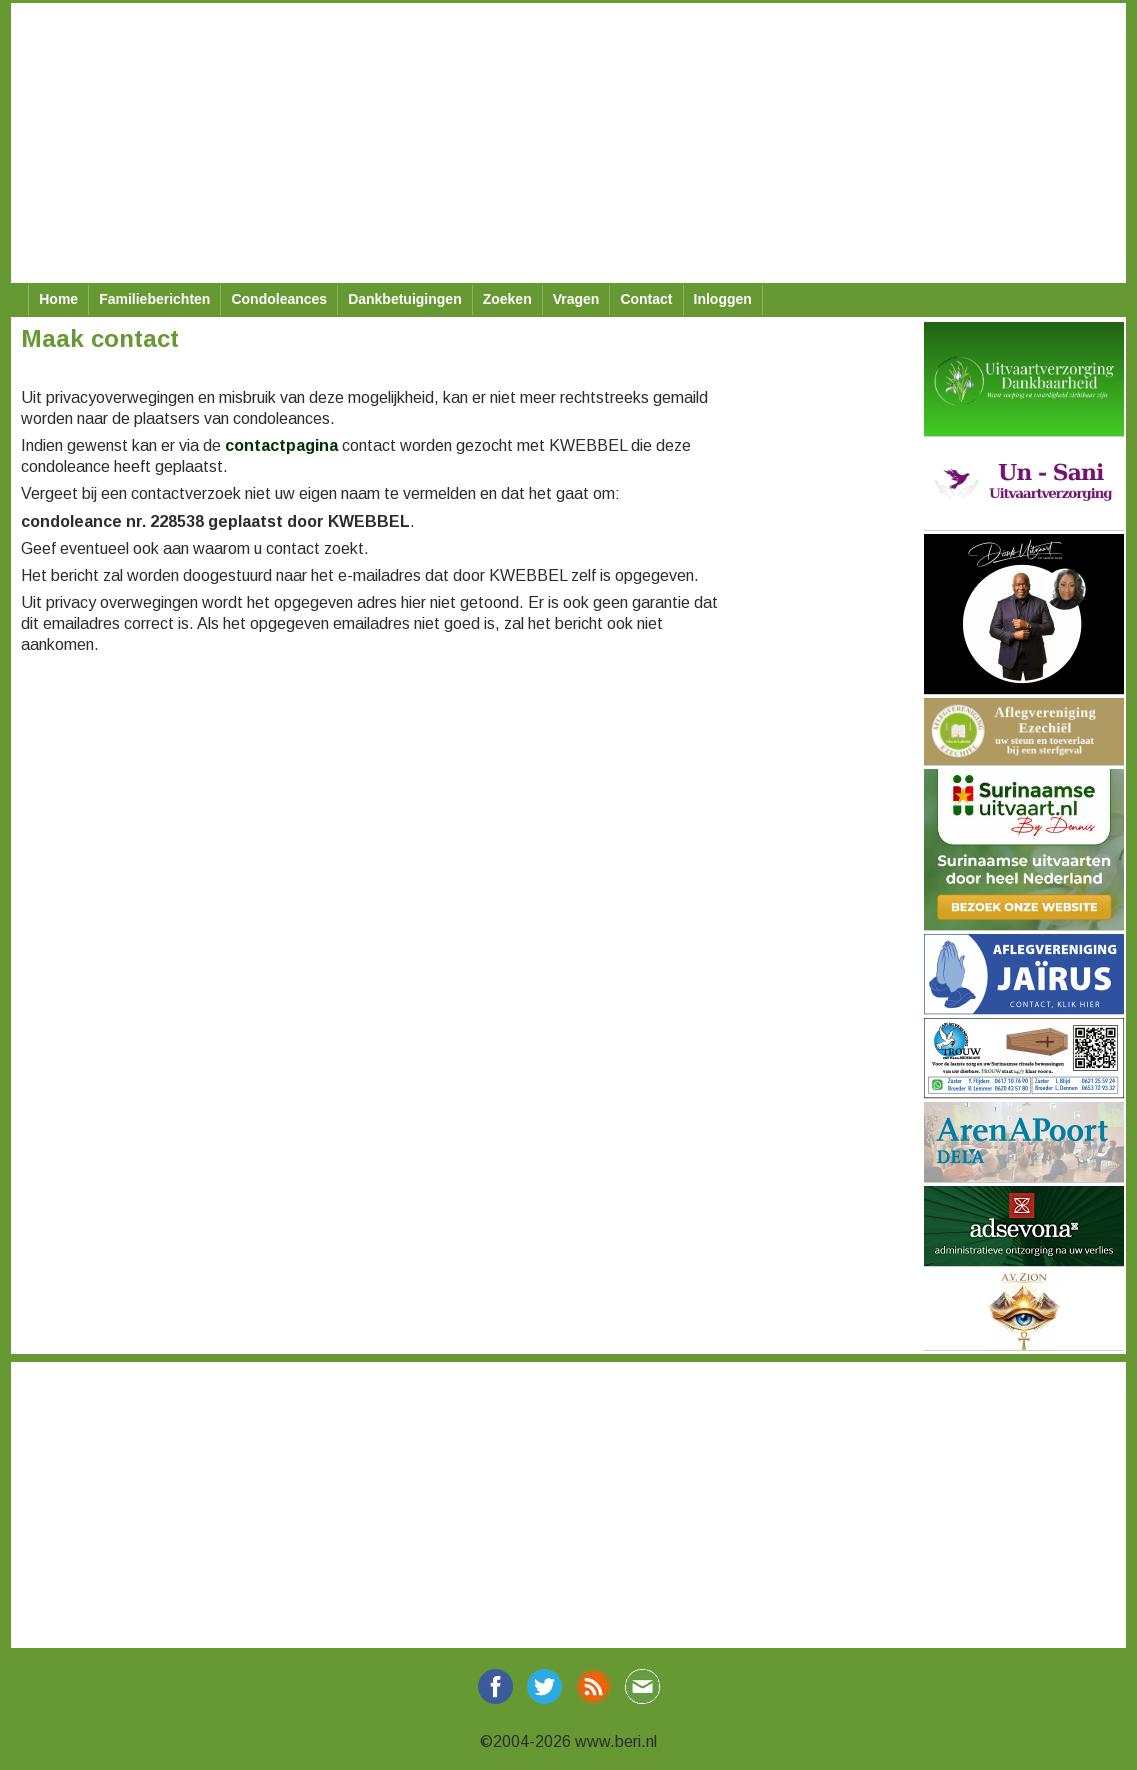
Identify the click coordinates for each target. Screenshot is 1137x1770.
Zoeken (507, 299)
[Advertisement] (561, 143)
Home (58, 299)
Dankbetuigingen (405, 299)
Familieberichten (154, 299)
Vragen (576, 299)
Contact (646, 299)
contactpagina (281, 445)
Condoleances (279, 299)
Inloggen (723, 299)
